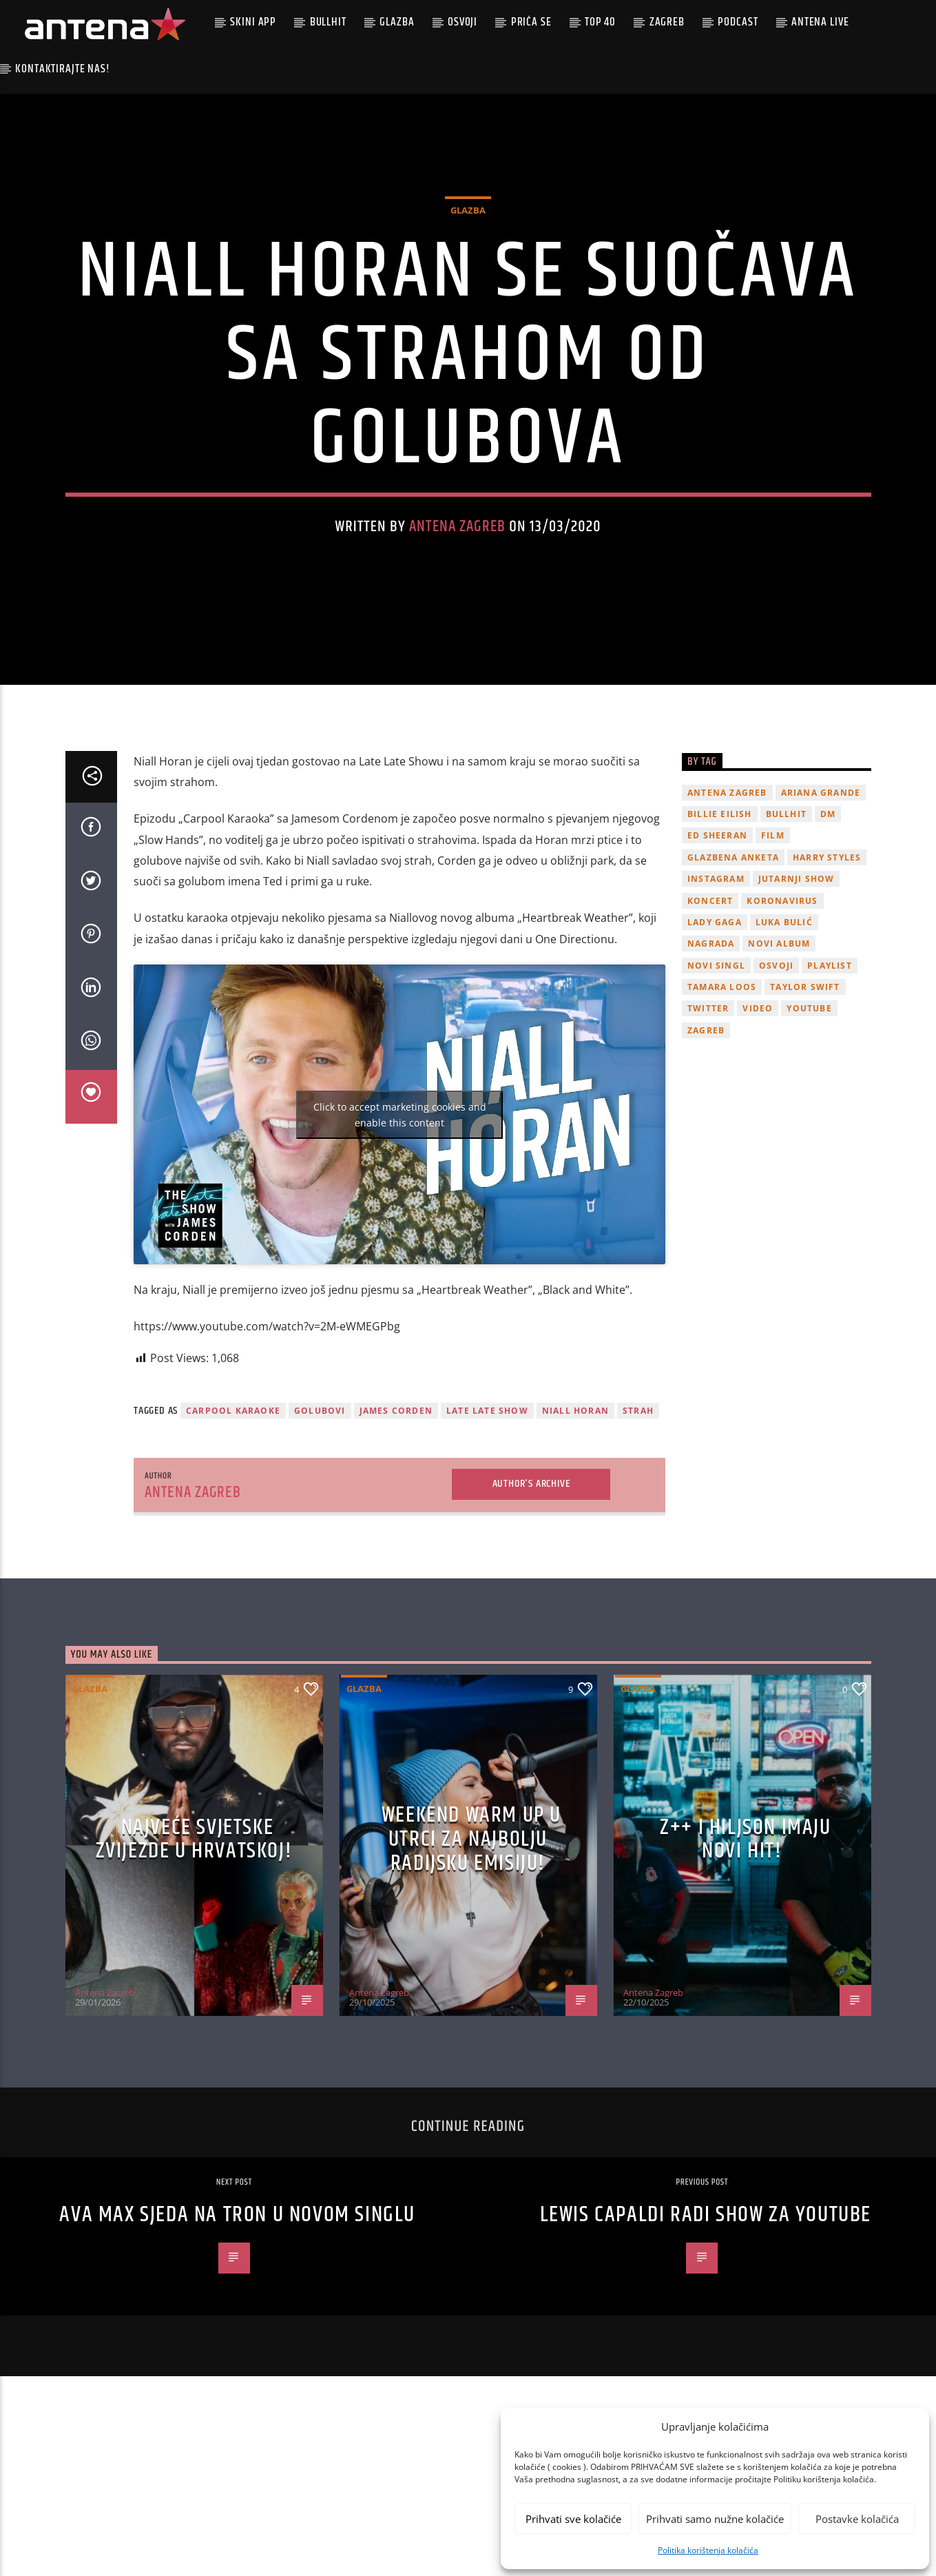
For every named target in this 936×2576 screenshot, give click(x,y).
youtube (809, 1054)
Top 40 (600, 22)
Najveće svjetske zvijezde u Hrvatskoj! (194, 1885)
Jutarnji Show (796, 924)
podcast (738, 22)
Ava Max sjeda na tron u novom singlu (237, 2260)
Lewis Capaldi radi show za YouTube (705, 2260)
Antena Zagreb (457, 550)
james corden (396, 1457)
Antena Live (820, 22)
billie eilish (719, 859)
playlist (829, 1011)
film (772, 881)
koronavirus (782, 946)
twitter (708, 1054)
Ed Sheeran (717, 881)
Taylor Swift (805, 1032)
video (757, 1054)
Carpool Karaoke (233, 1457)
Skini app (253, 22)
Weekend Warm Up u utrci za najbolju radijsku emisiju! (471, 1885)
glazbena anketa (733, 903)
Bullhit (328, 22)
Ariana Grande (821, 838)
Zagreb (667, 22)
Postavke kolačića (857, 2519)
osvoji (776, 1011)
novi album (779, 990)
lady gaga (714, 967)
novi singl (716, 1011)
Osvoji (462, 22)
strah (638, 1457)
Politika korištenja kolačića (708, 2550)
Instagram (716, 924)
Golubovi (320, 1457)
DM (827, 859)
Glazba (396, 22)
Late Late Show (487, 1457)
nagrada (710, 990)
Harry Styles (827, 903)
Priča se (531, 22)
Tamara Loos (721, 1032)
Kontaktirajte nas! (62, 69)
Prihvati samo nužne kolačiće (715, 2519)
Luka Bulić (784, 967)
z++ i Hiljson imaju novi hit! (745, 1885)
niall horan (575, 1457)
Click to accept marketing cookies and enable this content (399, 1160)
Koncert (710, 946)
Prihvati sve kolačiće (573, 2519)
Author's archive (531, 1529)
